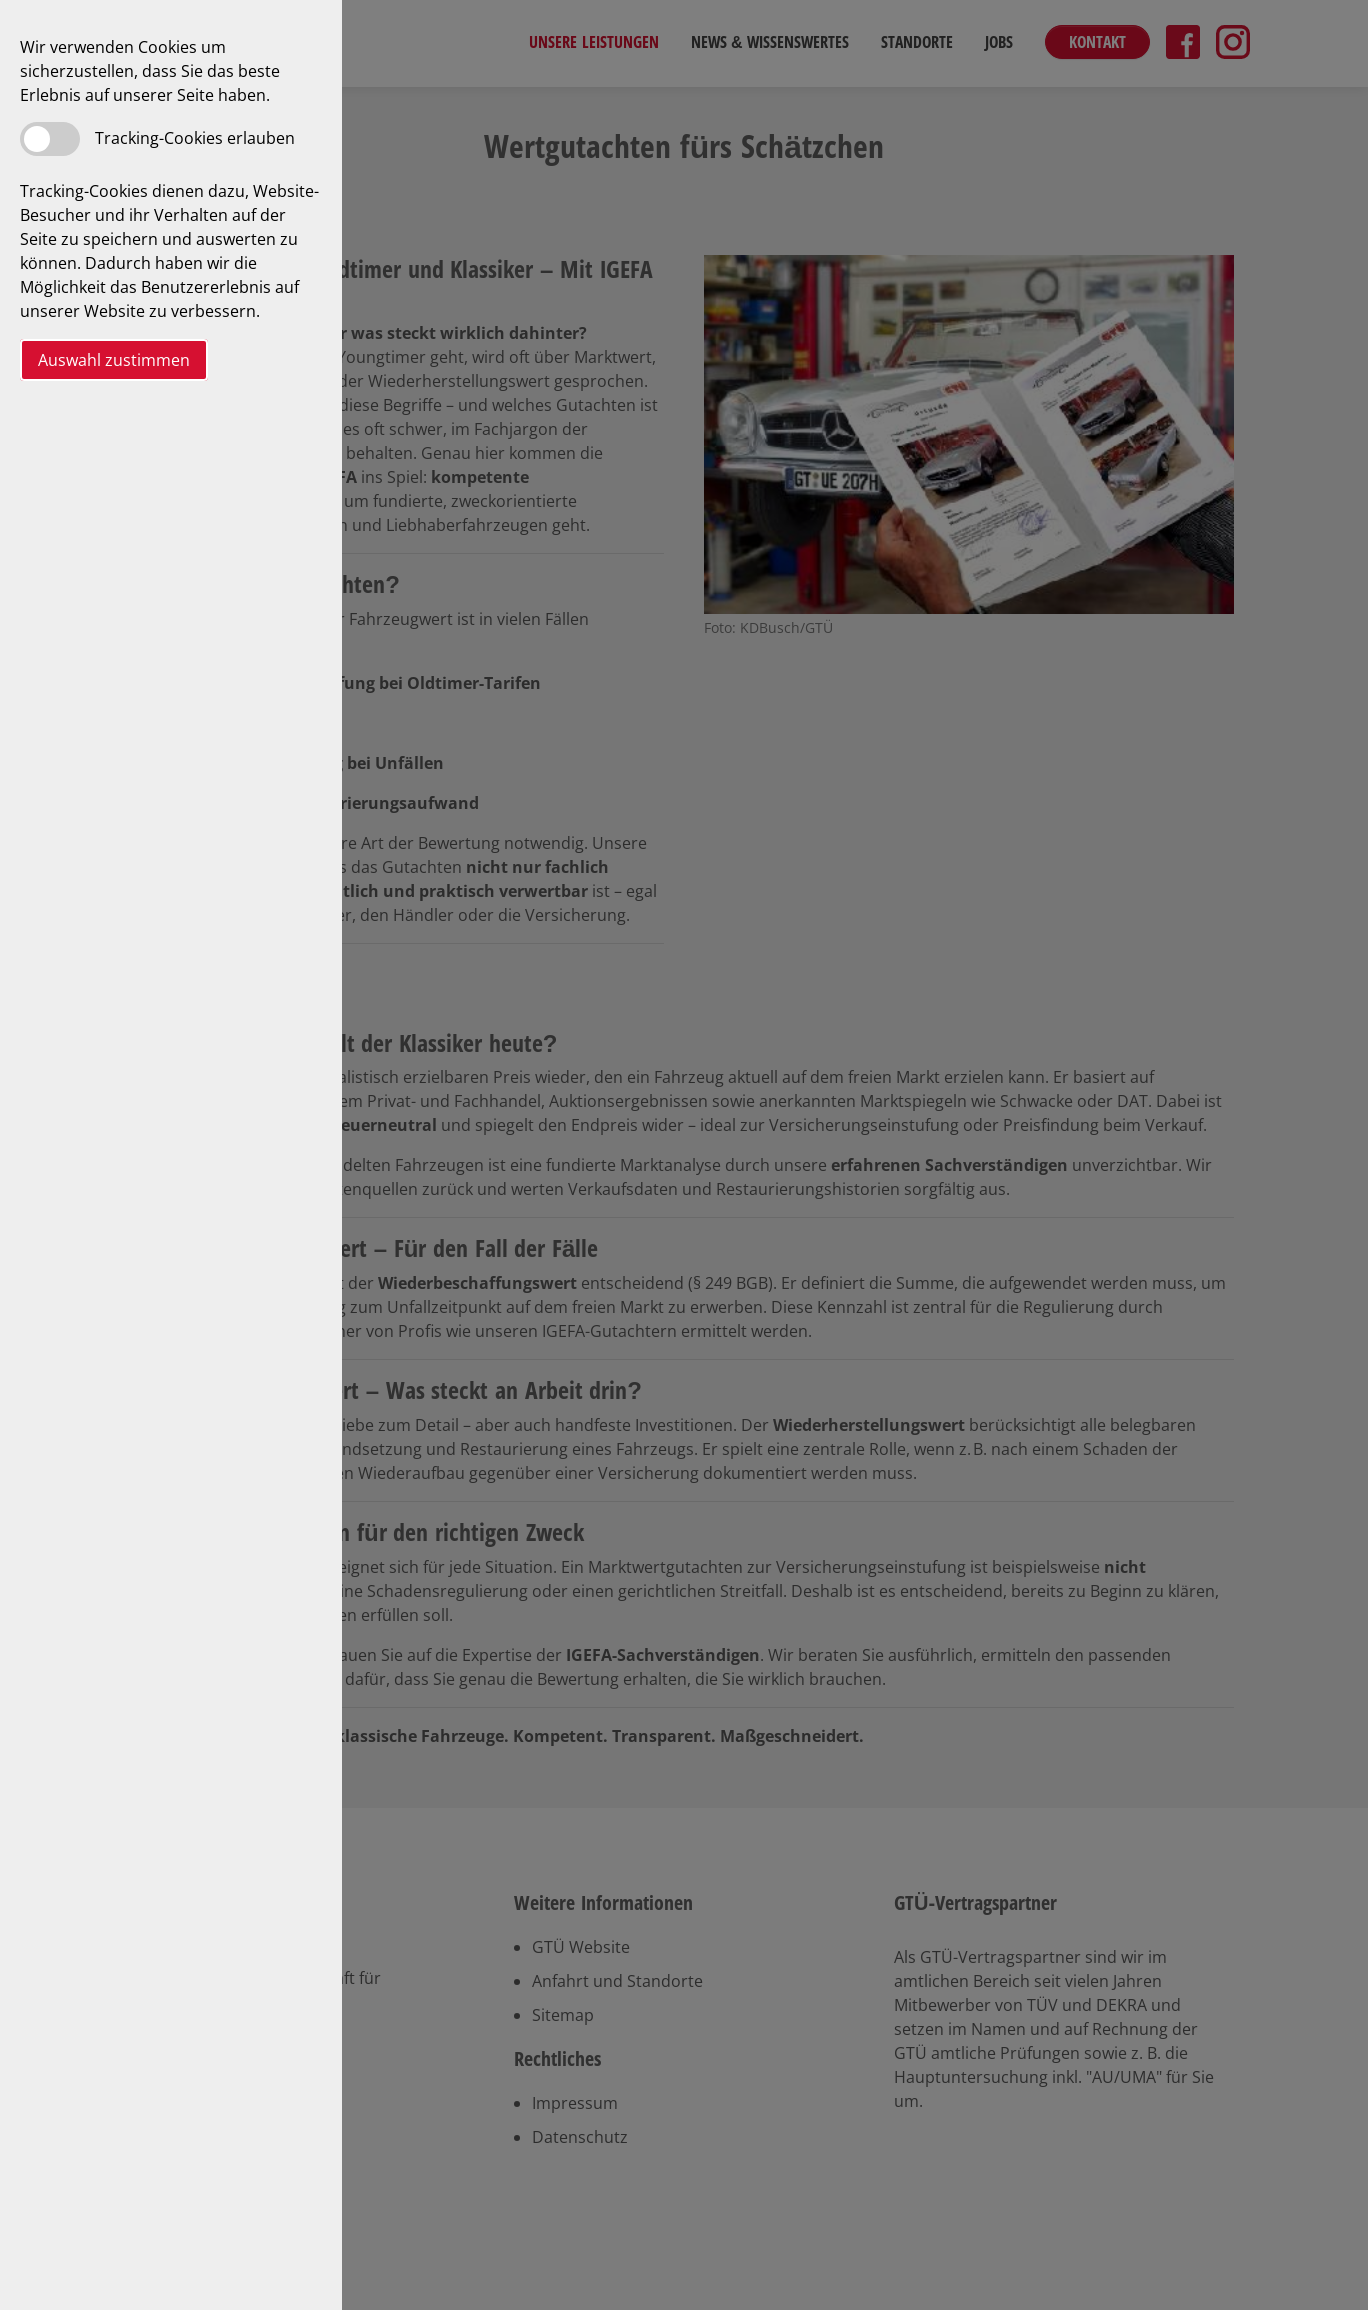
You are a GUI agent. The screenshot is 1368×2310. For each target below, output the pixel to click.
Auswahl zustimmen (114, 360)
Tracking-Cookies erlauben (195, 138)
